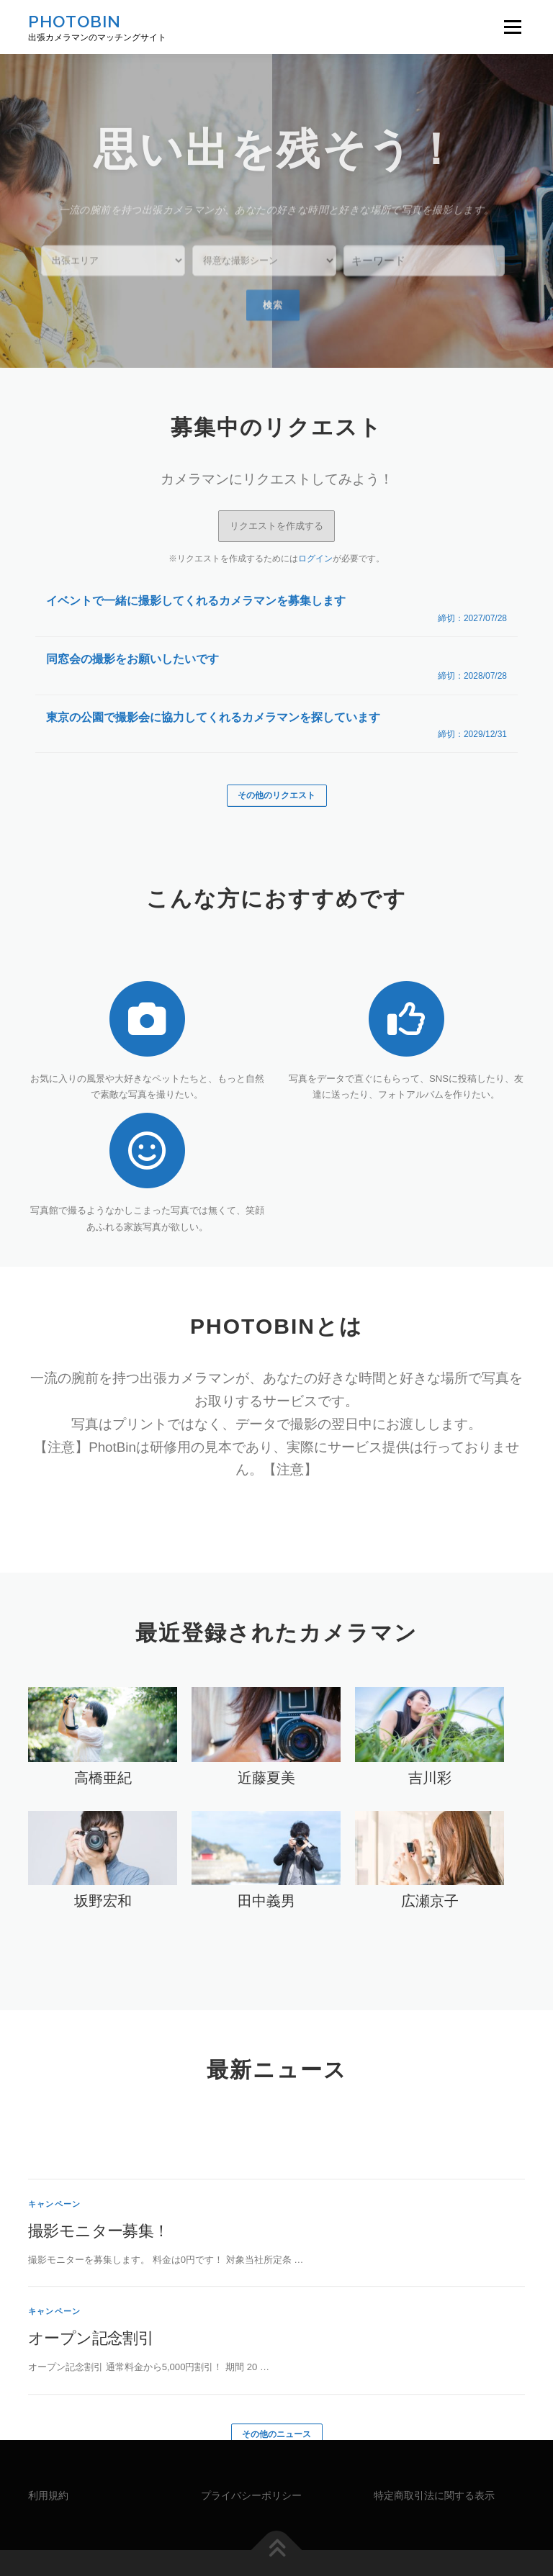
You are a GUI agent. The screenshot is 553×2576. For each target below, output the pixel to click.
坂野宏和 (103, 1859)
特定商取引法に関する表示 (434, 2454)
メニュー (512, 27)
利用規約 (48, 2454)
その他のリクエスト (276, 753)
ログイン (315, 516)
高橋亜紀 (103, 1735)
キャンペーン (54, 2277)
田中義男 (266, 1859)
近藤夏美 (266, 1735)
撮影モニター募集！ (98, 2303)
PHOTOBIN (74, 21)
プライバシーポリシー (251, 2454)
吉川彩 (429, 1735)
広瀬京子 (430, 1859)
